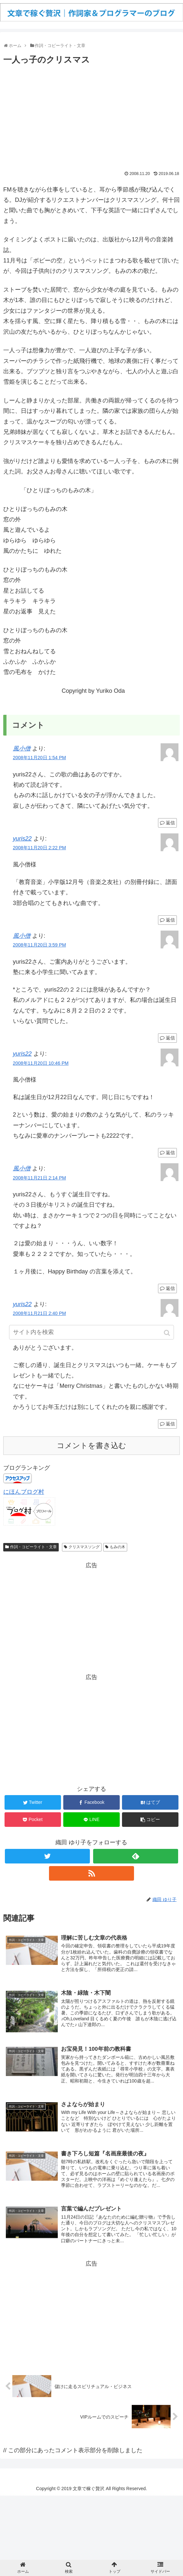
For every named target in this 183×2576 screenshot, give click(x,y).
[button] (167, 1333)
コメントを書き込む (91, 1446)
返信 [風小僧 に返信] (170, 822)
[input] (91, 1332)
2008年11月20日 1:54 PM (39, 757)
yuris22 (22, 838)
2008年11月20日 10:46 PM (41, 1063)
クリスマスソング (84, 1547)
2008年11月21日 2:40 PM (39, 1313)
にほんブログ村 (23, 1492)
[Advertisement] (91, 115)
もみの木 (117, 1547)
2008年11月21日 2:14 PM (39, 1177)
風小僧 (21, 748)
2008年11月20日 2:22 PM (39, 847)
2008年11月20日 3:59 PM (39, 944)
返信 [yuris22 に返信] (170, 919)
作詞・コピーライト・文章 (33, 1547)
